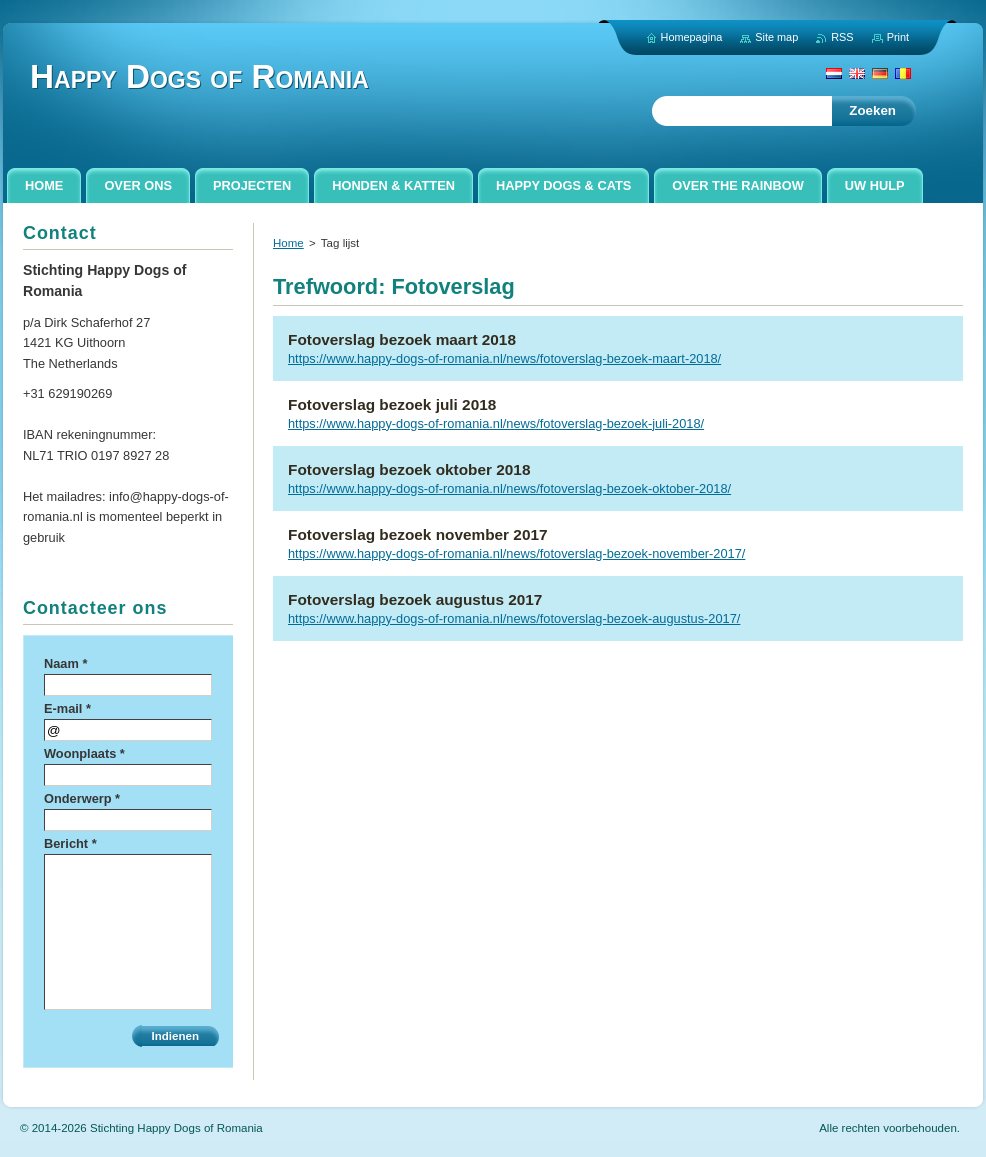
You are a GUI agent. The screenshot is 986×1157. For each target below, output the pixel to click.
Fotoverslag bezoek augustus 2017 (415, 599)
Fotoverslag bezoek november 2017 (418, 534)
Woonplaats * (84, 753)
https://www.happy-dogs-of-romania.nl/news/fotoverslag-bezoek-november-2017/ (516, 553)
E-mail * (67, 708)
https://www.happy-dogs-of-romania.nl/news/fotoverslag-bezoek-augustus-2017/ (514, 618)
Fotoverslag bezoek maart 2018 (402, 339)
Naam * (65, 663)
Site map (776, 37)
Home (288, 243)
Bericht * (70, 843)
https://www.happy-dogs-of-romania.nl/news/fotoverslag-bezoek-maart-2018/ (504, 358)
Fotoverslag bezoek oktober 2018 (409, 469)
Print (898, 37)
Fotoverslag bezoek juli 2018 (392, 404)
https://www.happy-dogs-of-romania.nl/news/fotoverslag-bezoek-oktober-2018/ (509, 488)
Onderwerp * (82, 798)
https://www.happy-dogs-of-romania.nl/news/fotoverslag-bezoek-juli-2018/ (496, 423)
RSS (842, 37)
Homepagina (692, 37)
